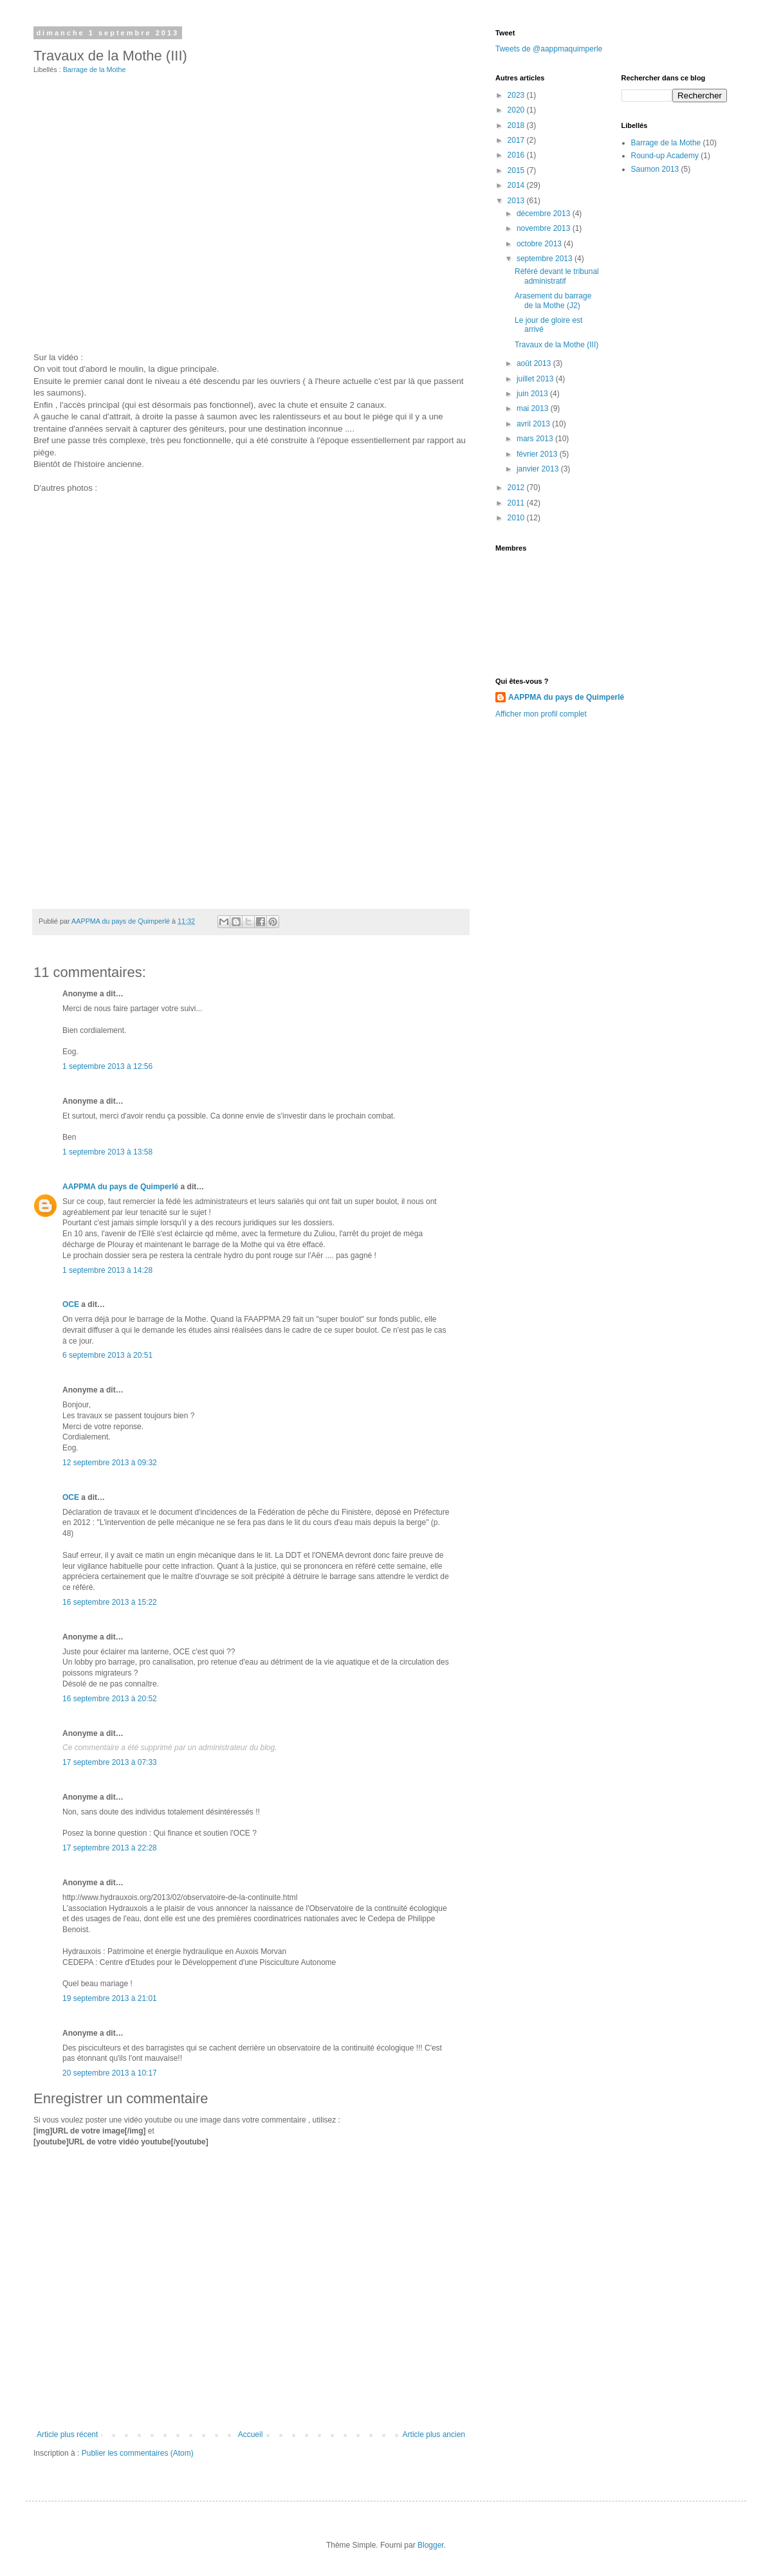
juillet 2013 (536, 378)
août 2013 (535, 363)
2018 (517, 125)
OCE (70, 1304)
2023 (517, 95)
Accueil (250, 2434)
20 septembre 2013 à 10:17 (109, 2073)
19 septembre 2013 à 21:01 (109, 1998)
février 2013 (538, 454)
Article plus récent (67, 2434)
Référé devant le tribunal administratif (557, 276)
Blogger (431, 2545)
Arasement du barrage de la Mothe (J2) (553, 300)
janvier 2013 (539, 468)
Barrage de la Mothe (94, 69)
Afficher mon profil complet (541, 713)
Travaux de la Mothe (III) (556, 344)
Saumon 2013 (655, 169)
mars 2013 (536, 438)
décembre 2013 (545, 213)
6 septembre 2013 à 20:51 (107, 1355)
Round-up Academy (665, 155)
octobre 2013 (540, 243)
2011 (517, 502)
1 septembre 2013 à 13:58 (107, 1151)
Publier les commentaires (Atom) (138, 2453)
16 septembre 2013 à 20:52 (109, 1698)
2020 (517, 109)
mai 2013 (534, 408)
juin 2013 (533, 393)
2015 (517, 170)
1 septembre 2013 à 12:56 (107, 1066)
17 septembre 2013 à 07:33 (109, 1762)
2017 (517, 140)
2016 (517, 155)
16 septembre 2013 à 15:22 (109, 1602)
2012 (517, 487)
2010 (517, 517)
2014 (517, 185)
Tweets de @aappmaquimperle (548, 48)
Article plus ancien (434, 2434)
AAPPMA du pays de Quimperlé (120, 1186)
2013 (517, 200)
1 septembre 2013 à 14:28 (107, 1270)
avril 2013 (534, 423)
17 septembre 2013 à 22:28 (109, 1847)
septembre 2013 (545, 258)
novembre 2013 (545, 228)
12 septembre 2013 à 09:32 (109, 1462)
